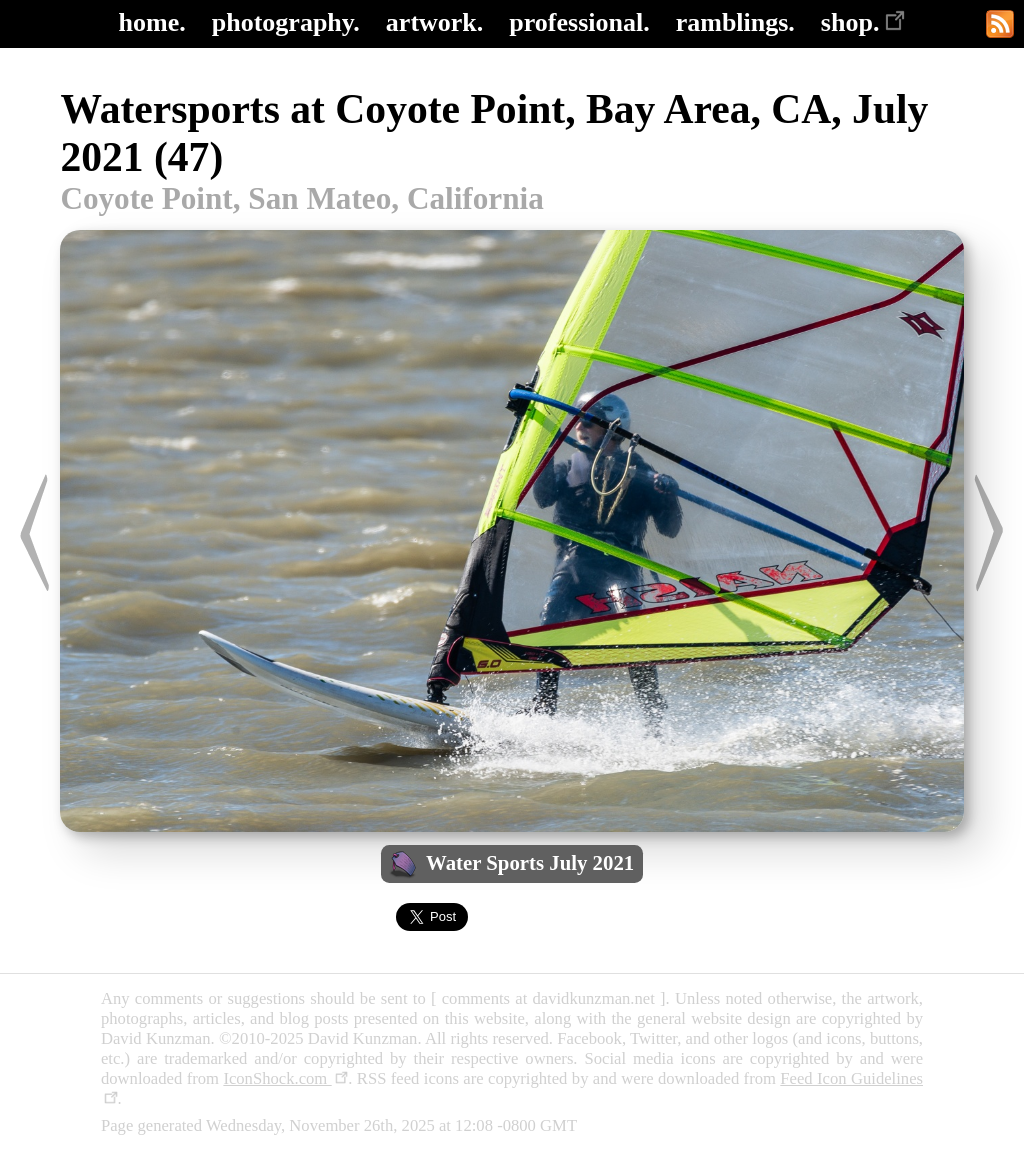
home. (152, 22)
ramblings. (735, 22)
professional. (579, 22)
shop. (863, 22)
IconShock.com (285, 1078)
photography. (286, 22)
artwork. (434, 22)
